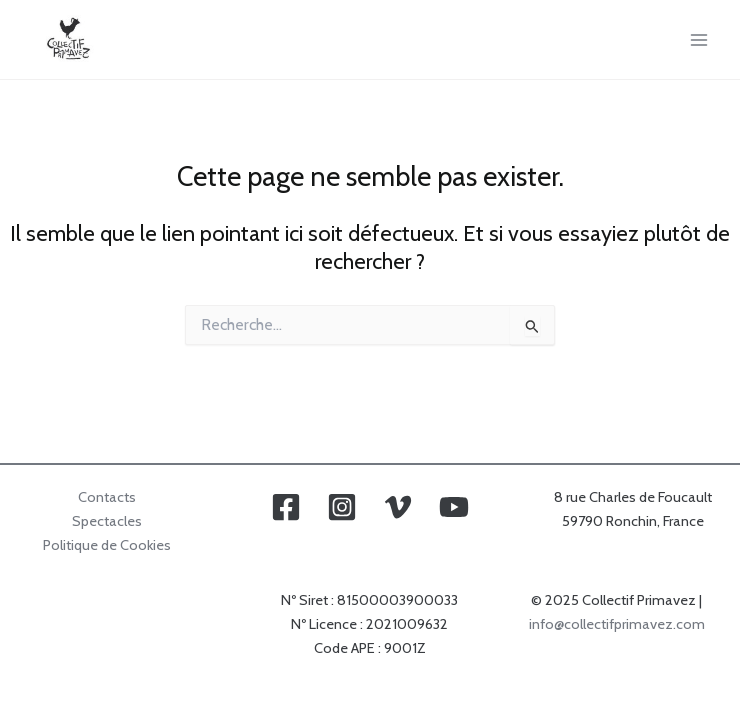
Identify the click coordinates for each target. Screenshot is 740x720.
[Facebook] (286, 507)
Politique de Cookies (107, 545)
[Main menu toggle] (699, 40)
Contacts (107, 497)
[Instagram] (342, 507)
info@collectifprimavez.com (617, 624)
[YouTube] (454, 507)
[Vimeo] (398, 507)
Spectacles (107, 521)
